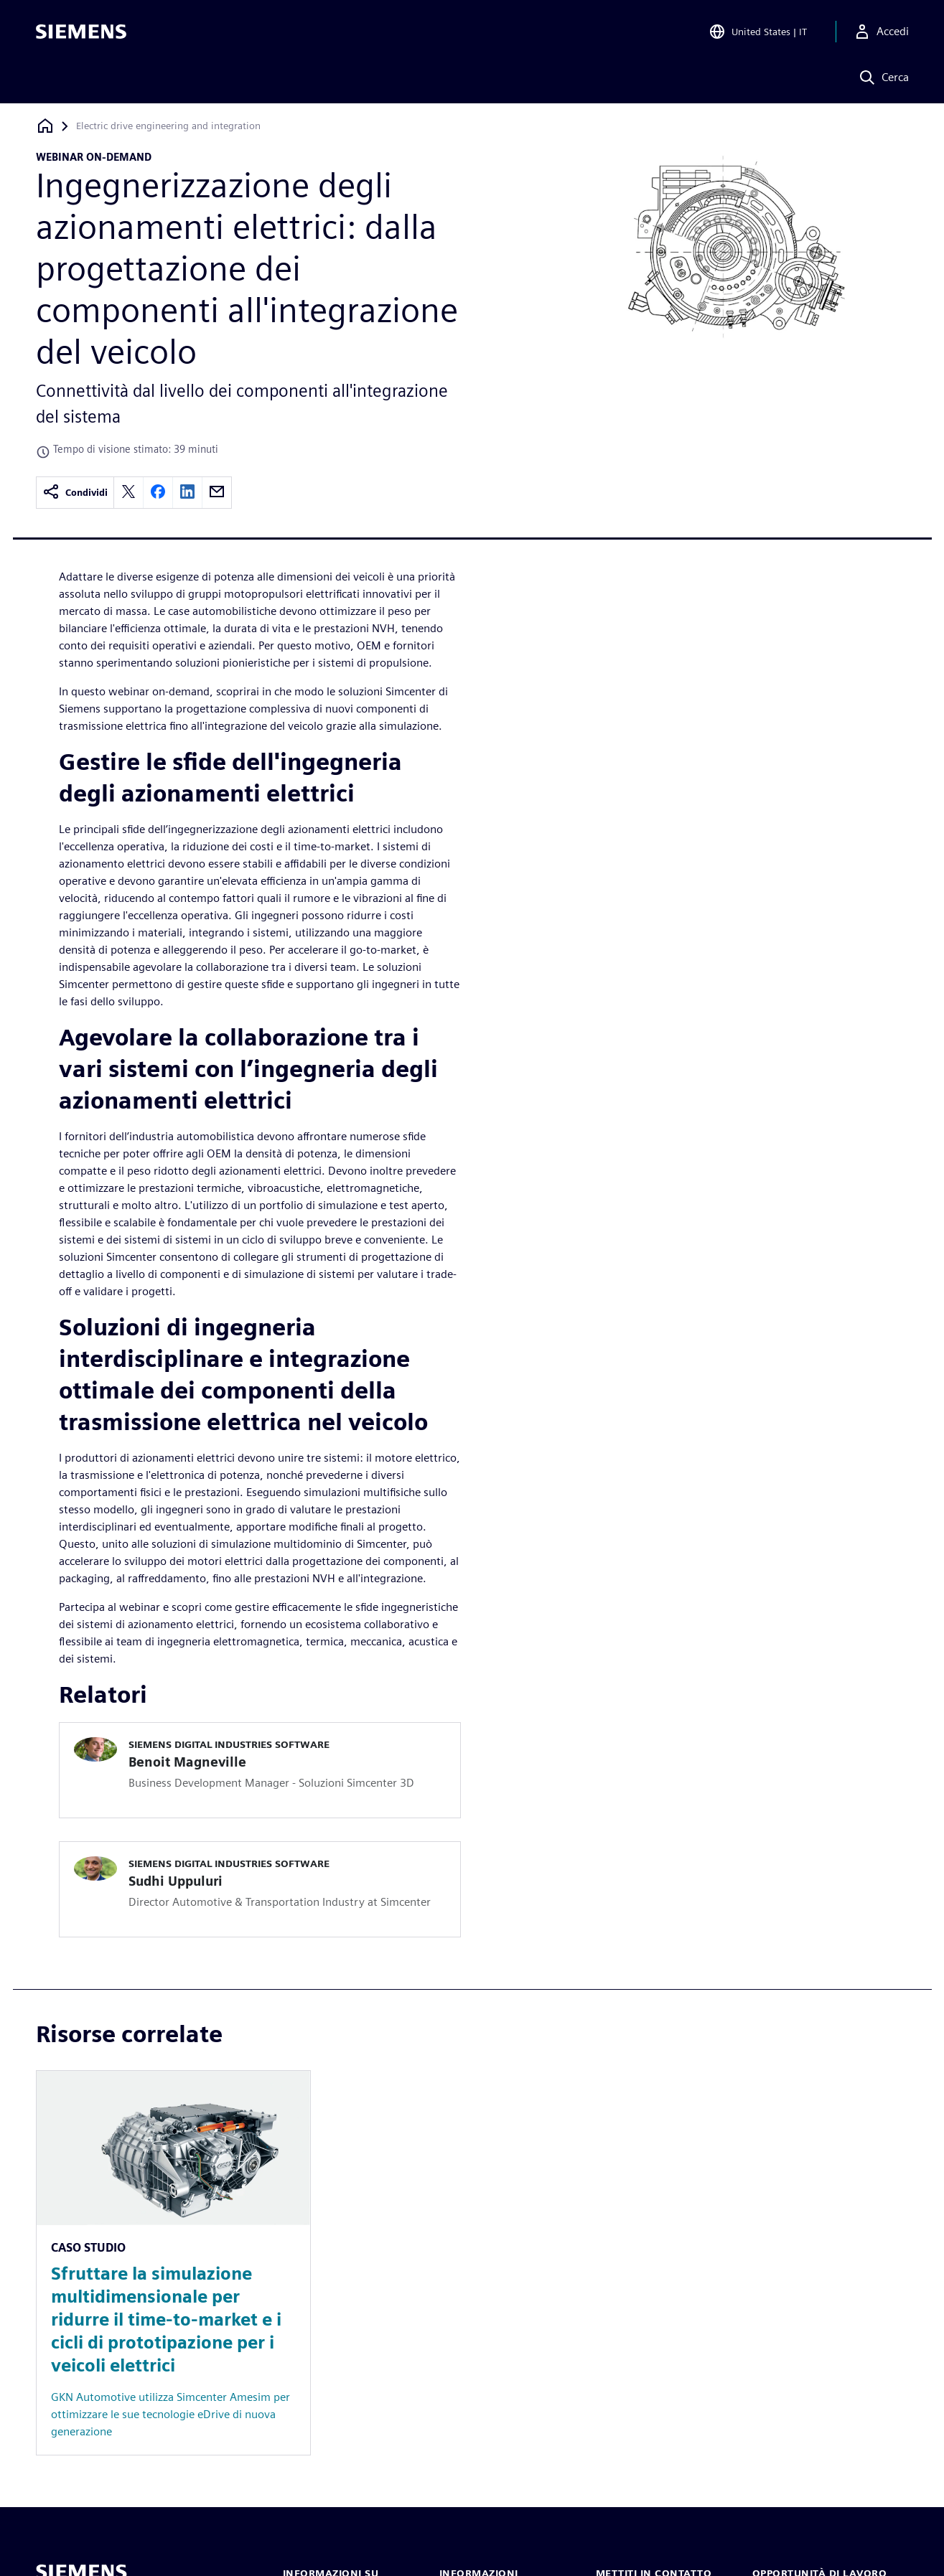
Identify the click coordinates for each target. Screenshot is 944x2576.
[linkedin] (187, 492)
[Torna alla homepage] (45, 126)
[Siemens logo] (81, 31)
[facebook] (158, 492)
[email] (216, 492)
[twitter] (128, 492)
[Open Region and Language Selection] (758, 31)
